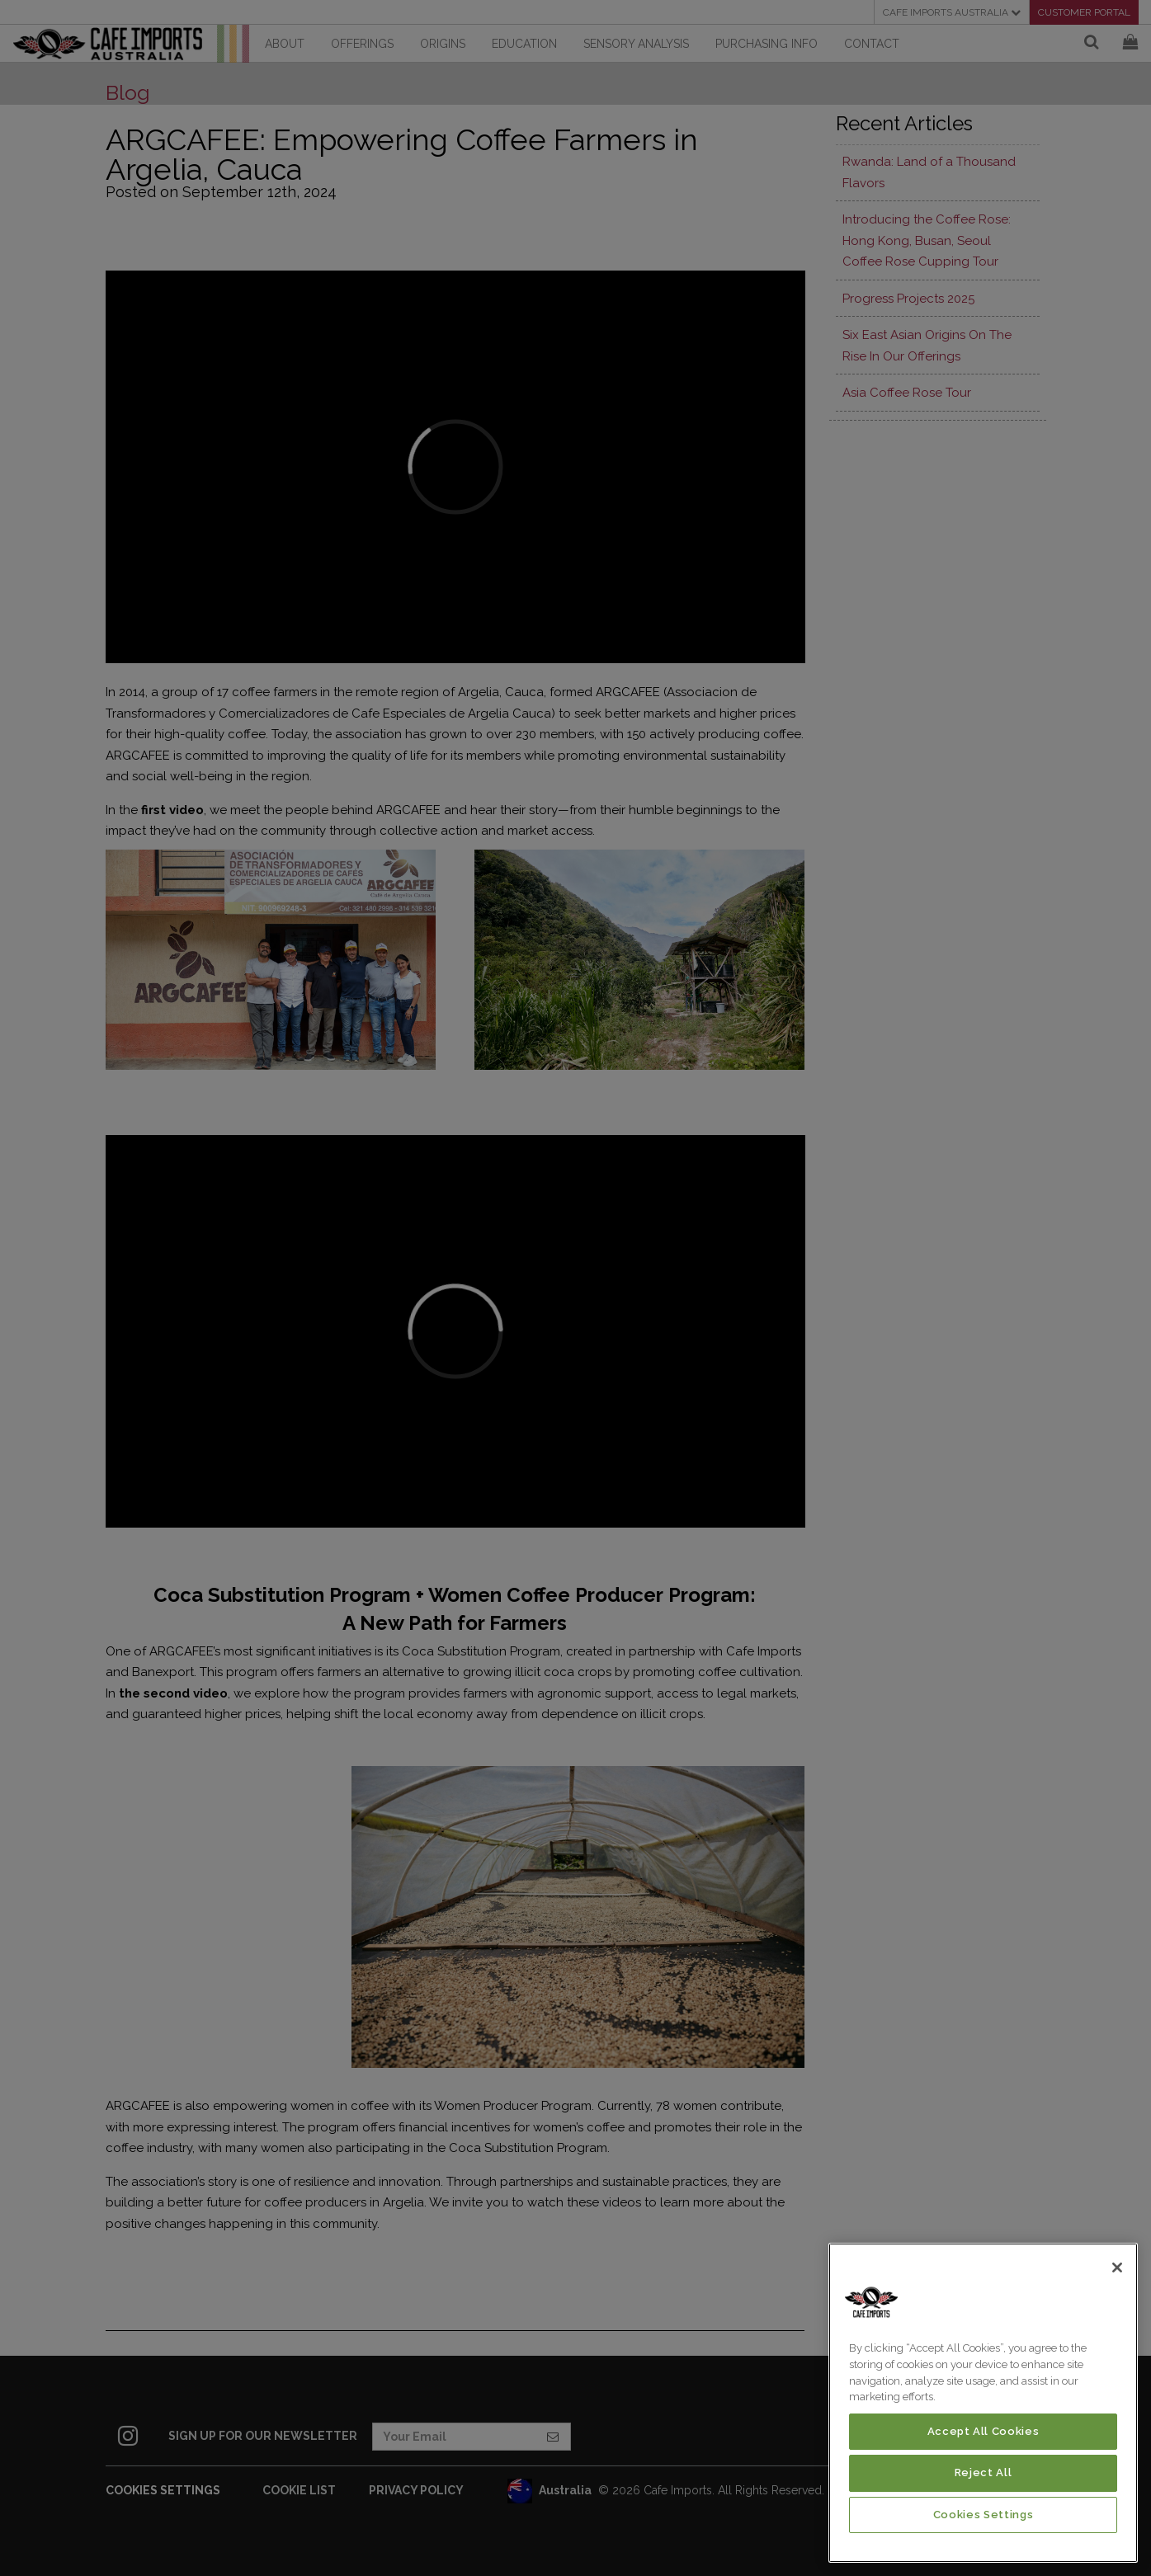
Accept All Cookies (983, 2431)
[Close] (1117, 2267)
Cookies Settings (983, 2514)
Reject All (983, 2472)
